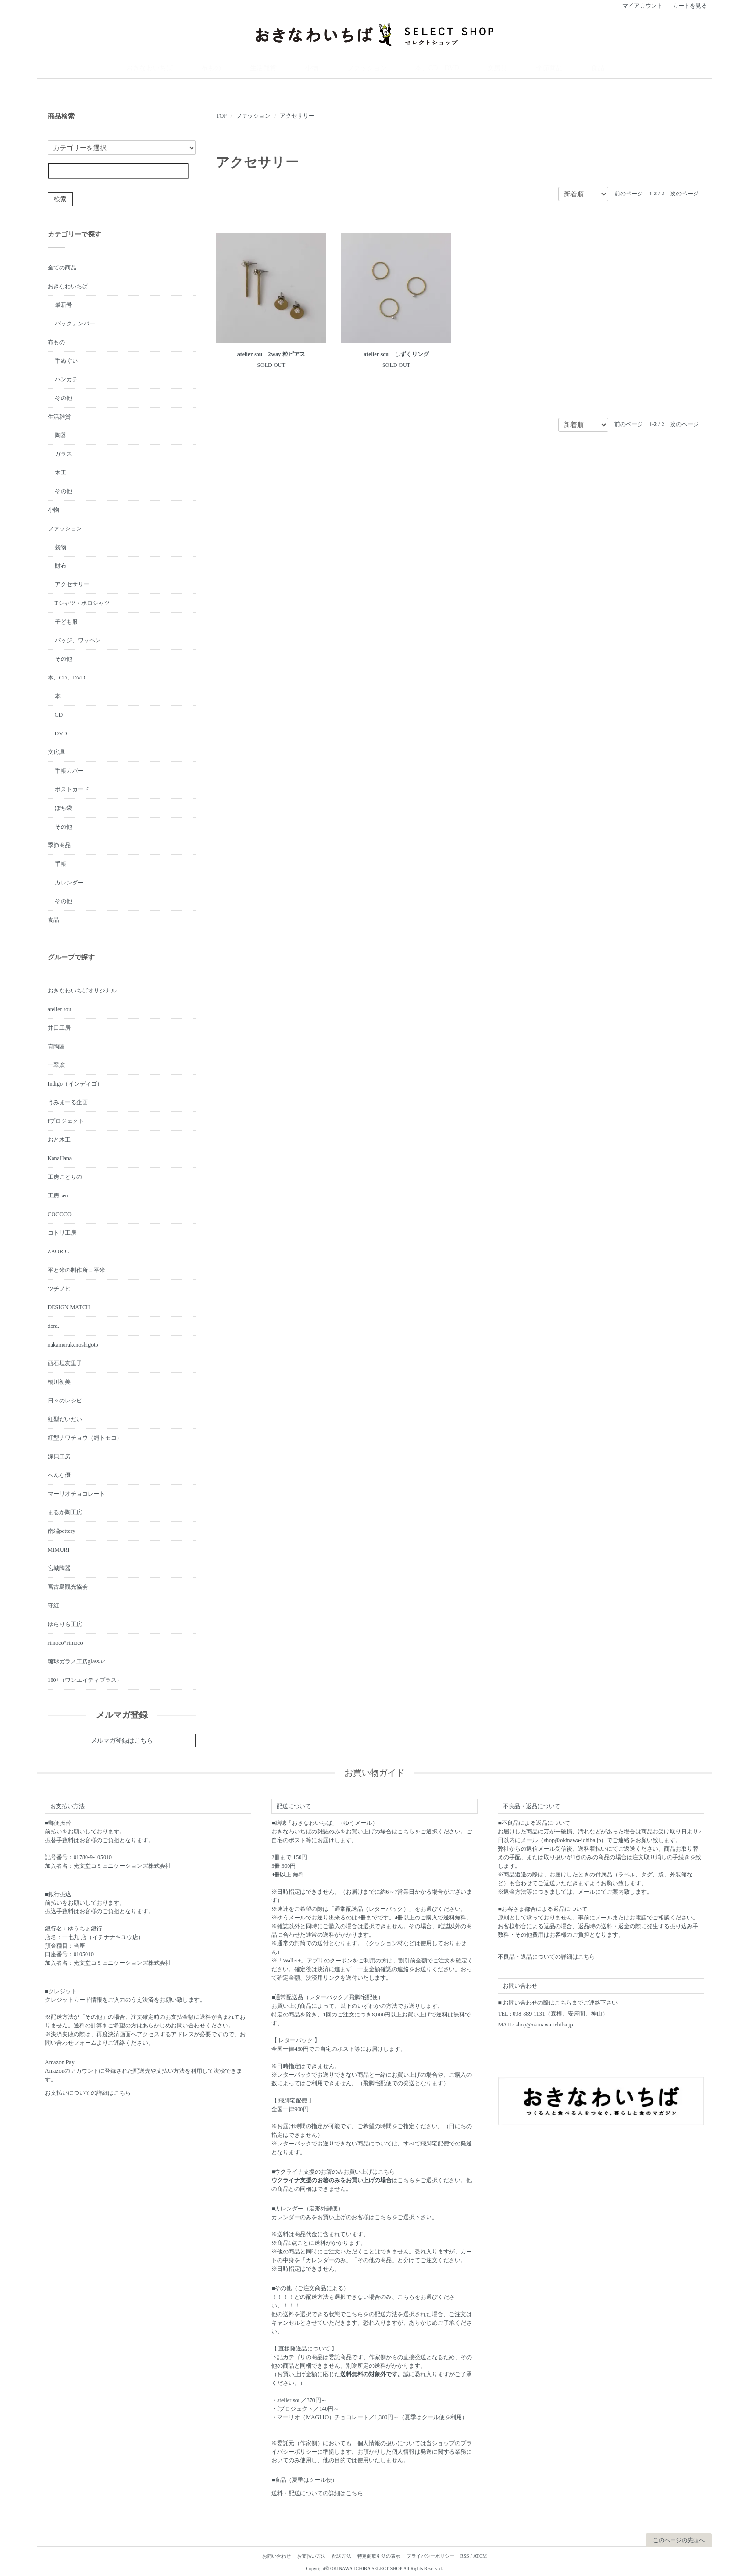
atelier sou (60, 1007)
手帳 (60, 862)
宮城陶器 (59, 1566)
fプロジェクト (66, 1119)
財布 (60, 564)
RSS (464, 2555)
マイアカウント (642, 5)
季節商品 (502, 68)
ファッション (376, 68)
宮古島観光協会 (68, 1585)
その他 (63, 396)
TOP (221, 114)
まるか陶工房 (65, 1511)
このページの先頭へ (679, 2539)
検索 (60, 197)
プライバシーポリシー (430, 2555)
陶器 (60, 434)
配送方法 (341, 2555)
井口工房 (59, 1026)
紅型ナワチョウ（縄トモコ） (85, 1436)
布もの (272, 68)
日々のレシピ (65, 1399)
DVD (61, 732)
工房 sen (58, 1194)
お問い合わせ (276, 2555)
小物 (338, 68)
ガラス (63, 452)
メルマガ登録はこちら (122, 1739)
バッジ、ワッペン (78, 639)
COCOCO (60, 1212)
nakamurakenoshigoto (73, 1343)
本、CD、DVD (426, 68)
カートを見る (690, 5)
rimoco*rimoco (65, 1641)
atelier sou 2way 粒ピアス (271, 352)
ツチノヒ (59, 1287)
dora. (53, 1324)
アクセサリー (297, 114)
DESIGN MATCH (69, 1306)
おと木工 (59, 1138)
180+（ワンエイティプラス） (85, 1678)
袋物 (60, 545)
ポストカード (72, 788)
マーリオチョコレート (76, 1492)
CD (59, 713)
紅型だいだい (65, 1417)
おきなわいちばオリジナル (82, 989)
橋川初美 (59, 1380)
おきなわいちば (230, 68)
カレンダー (69, 881)
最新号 (63, 303)
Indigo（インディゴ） (75, 1082)
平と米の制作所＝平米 (76, 1268)
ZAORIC (58, 1250)
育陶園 (56, 1045)
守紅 (53, 1604)
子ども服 (66, 620)
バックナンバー (75, 322)
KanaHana (60, 1156)
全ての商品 (62, 266)
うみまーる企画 (68, 1101)
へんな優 (59, 1473)
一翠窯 (56, 1063)
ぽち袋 (63, 806)
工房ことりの (65, 1175)
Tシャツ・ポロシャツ (82, 601)
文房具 (467, 68)
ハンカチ (66, 378)
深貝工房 (59, 1455)
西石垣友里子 (65, 1361)
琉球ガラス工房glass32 (76, 1660)
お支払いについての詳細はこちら (88, 2092)
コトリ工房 (62, 1231)
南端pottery (61, 1529)
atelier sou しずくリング (396, 352)
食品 (533, 68)
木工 (60, 471)
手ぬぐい (66, 359)
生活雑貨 (307, 68)
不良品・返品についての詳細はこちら (546, 1955)
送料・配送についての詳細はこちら (317, 2492)
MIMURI (59, 1548)
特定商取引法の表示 (378, 2555)
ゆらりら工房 (65, 1622)
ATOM (480, 2555)
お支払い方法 (311, 2555)
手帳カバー (69, 769)
